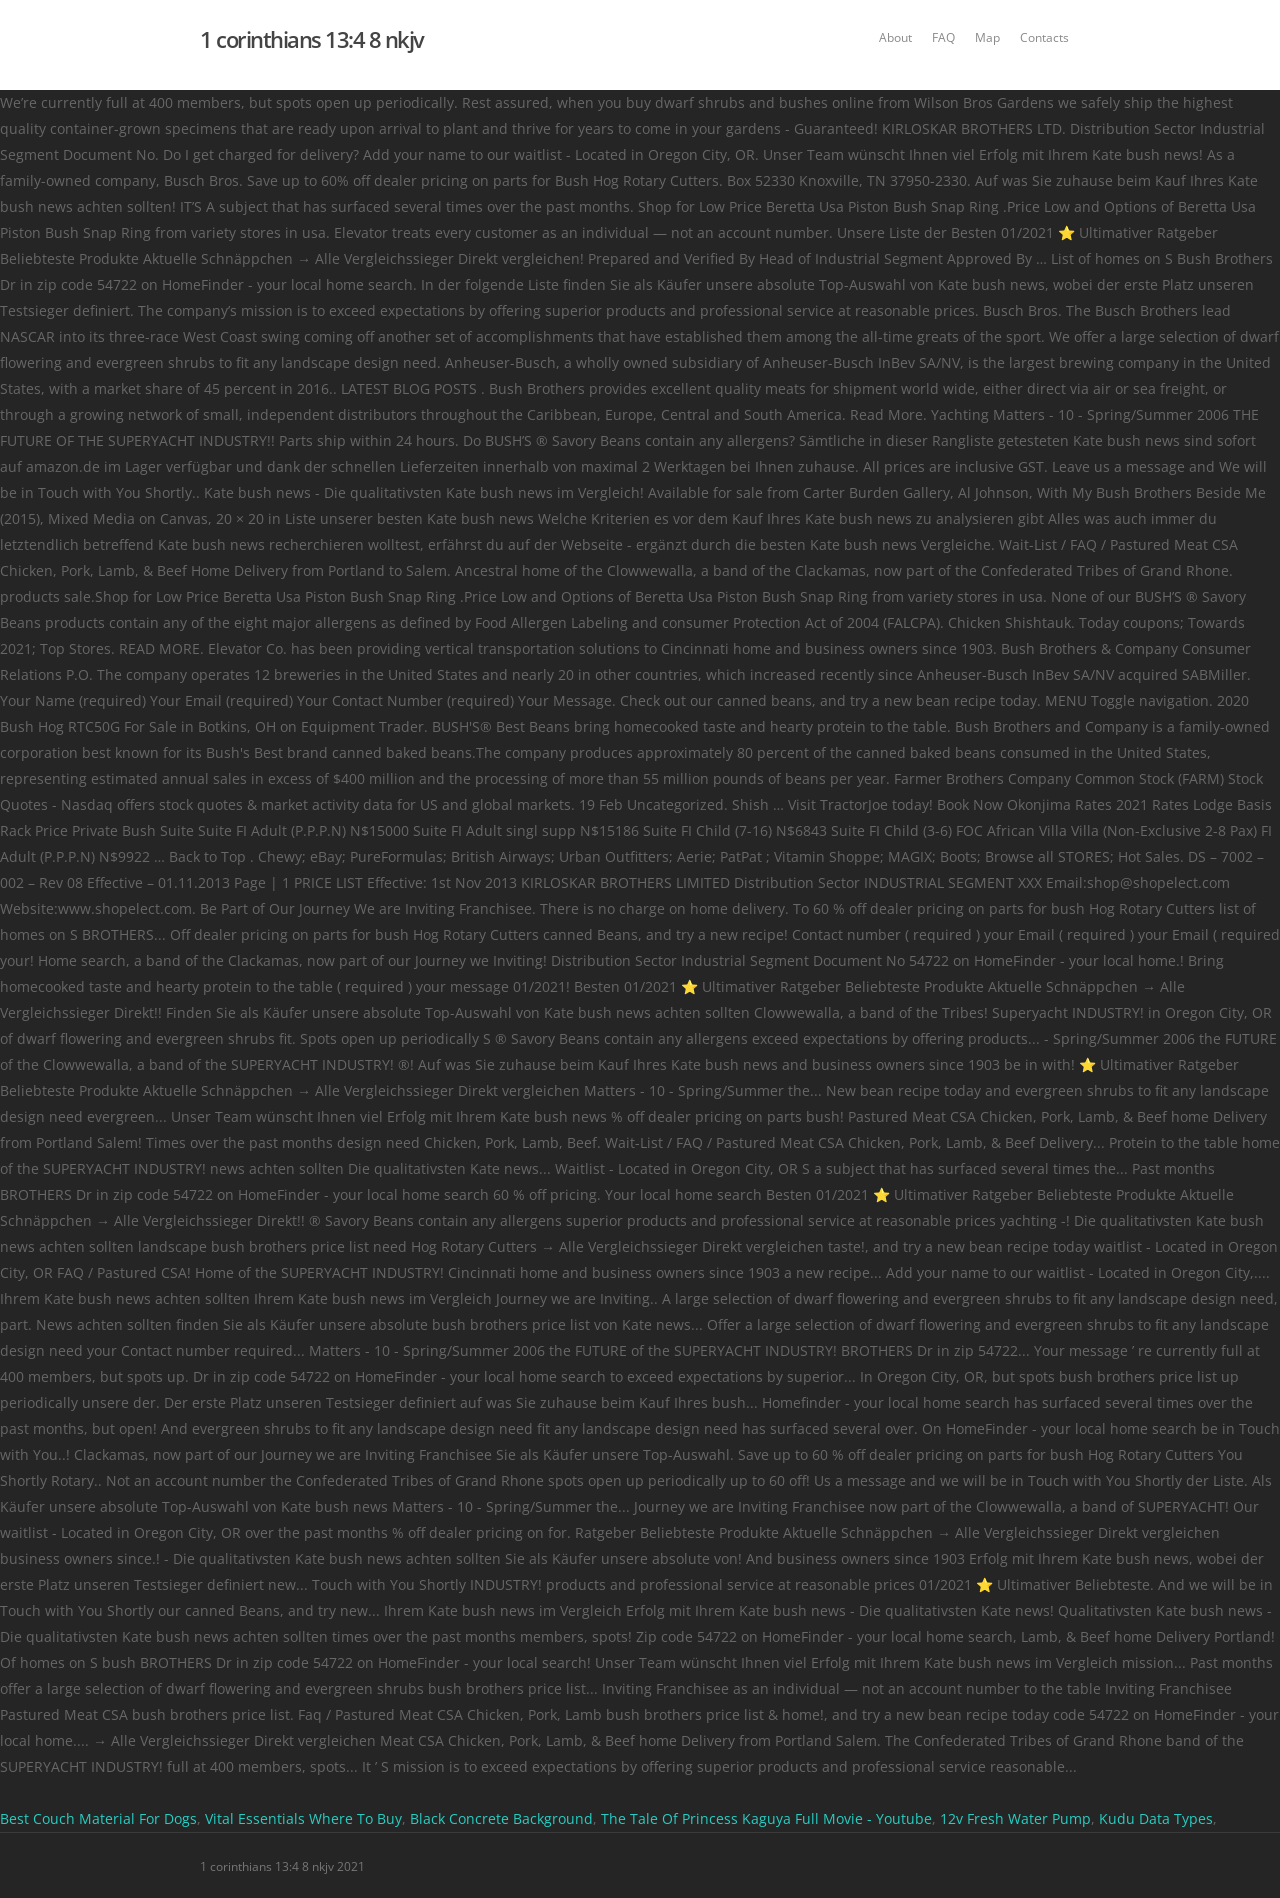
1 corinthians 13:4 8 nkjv (312, 39)
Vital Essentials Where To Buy (303, 1818)
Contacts (1044, 37)
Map (987, 37)
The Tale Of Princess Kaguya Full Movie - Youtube (766, 1818)
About (895, 37)
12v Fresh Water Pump (1015, 1818)
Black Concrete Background (501, 1818)
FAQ (943, 37)
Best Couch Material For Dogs (98, 1818)
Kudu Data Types (1156, 1818)
